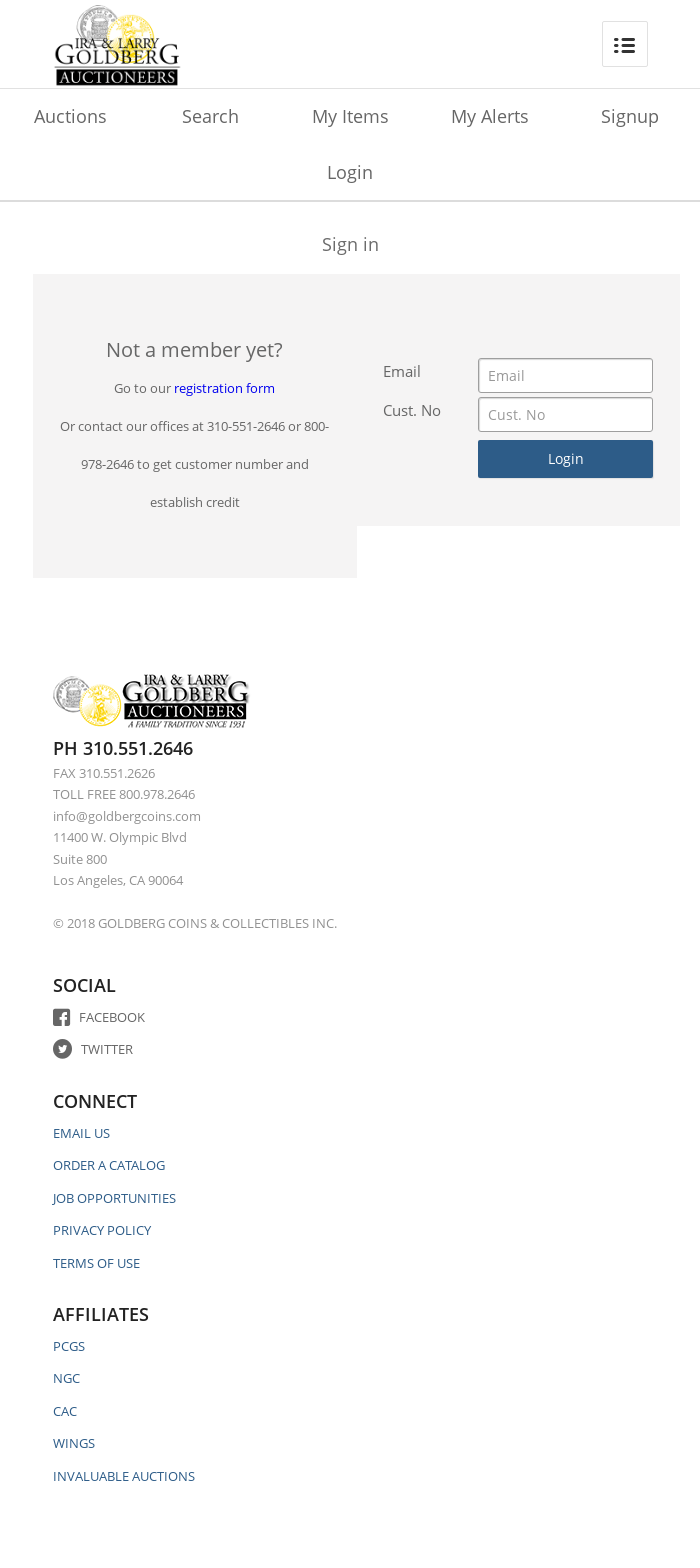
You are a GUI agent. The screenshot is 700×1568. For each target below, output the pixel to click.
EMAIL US (81, 1133)
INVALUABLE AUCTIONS (124, 1476)
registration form (224, 388)
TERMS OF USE (96, 1263)
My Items (350, 116)
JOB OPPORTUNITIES (114, 1198)
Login (350, 172)
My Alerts (490, 116)
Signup (630, 116)
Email (402, 371)
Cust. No (412, 410)
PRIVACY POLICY (102, 1230)
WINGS (74, 1443)
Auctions (70, 116)
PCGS (69, 1346)
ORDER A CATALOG (109, 1165)
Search (210, 116)
